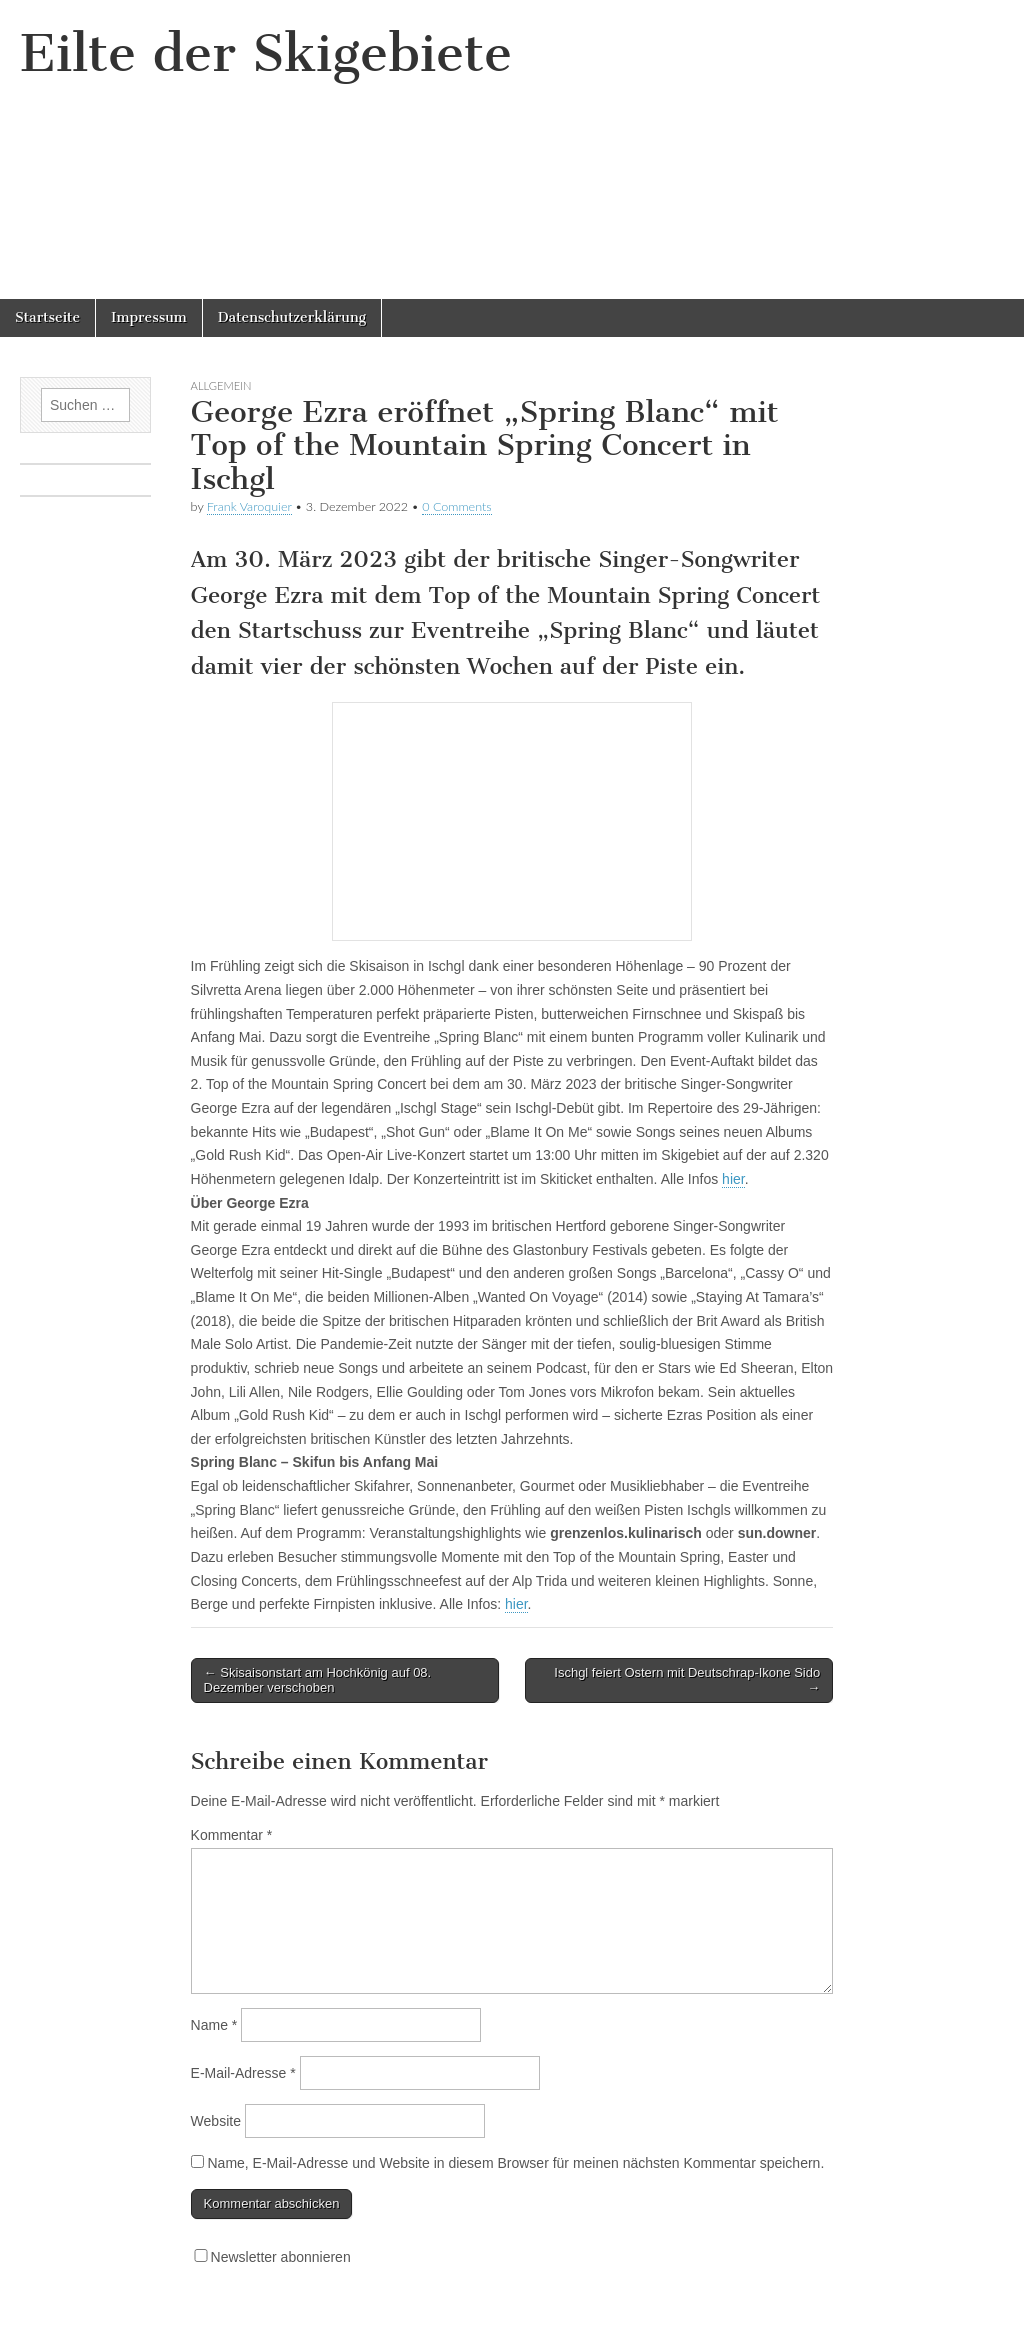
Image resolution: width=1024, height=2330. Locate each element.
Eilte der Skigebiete (266, 53)
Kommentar (232, 1835)
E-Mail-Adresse (243, 2073)
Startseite (47, 317)
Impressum (149, 317)
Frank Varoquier (249, 506)
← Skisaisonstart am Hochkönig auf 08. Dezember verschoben (318, 1680)
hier (733, 1179)
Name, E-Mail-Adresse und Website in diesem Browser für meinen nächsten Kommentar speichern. (515, 2163)
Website (216, 2121)
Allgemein (221, 385)
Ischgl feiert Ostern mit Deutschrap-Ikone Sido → (687, 1680)
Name (214, 2025)
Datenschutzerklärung (292, 317)
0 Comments (457, 506)
